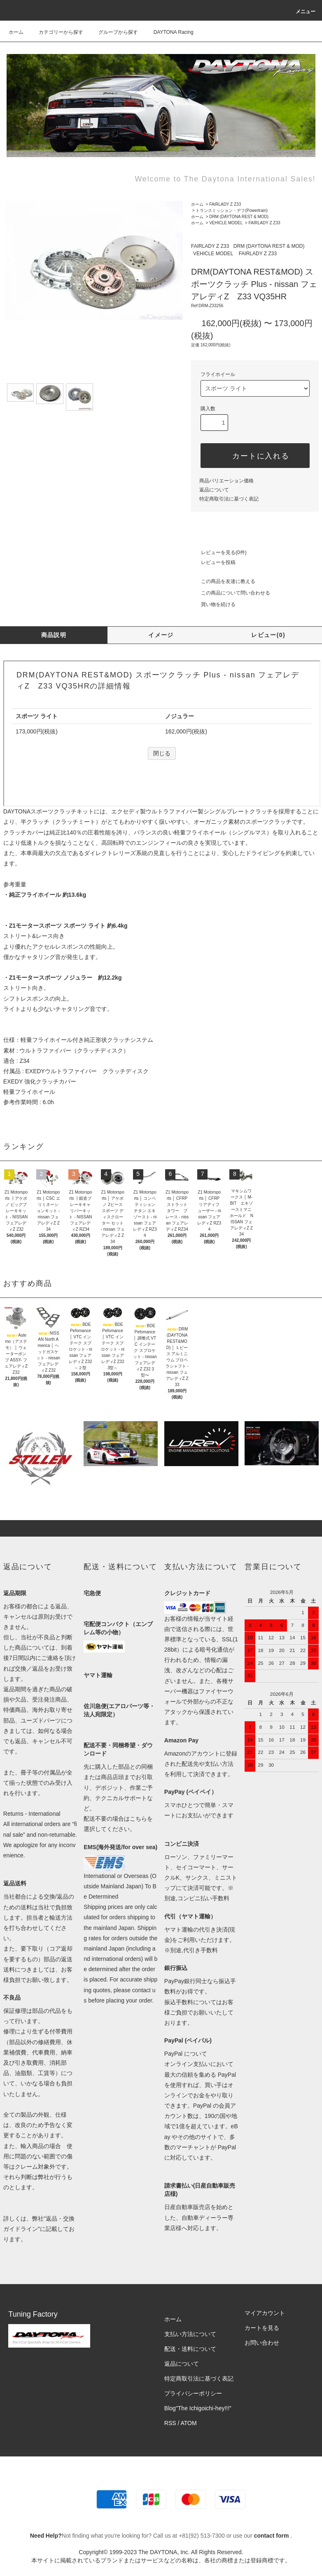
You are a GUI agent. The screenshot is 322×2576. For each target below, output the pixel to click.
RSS (170, 2423)
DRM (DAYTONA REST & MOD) (238, 216)
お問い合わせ (262, 2342)
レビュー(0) (268, 635)
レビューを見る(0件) (219, 552)
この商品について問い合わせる (230, 593)
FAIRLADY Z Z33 (225, 204)
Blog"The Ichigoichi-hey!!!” (197, 2408)
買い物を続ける (213, 604)
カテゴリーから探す (56, 32)
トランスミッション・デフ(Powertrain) (231, 210)
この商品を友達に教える (223, 581)
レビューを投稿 (213, 562)
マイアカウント (265, 2313)
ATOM (189, 2423)
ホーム (16, 32)
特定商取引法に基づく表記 (229, 499)
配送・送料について (190, 2349)
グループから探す (113, 32)
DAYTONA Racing (169, 32)
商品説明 (54, 635)
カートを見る (262, 2328)
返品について (214, 490)
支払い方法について (190, 2334)
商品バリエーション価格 (226, 481)
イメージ (161, 635)
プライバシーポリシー (193, 2393)
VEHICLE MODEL (226, 223)
